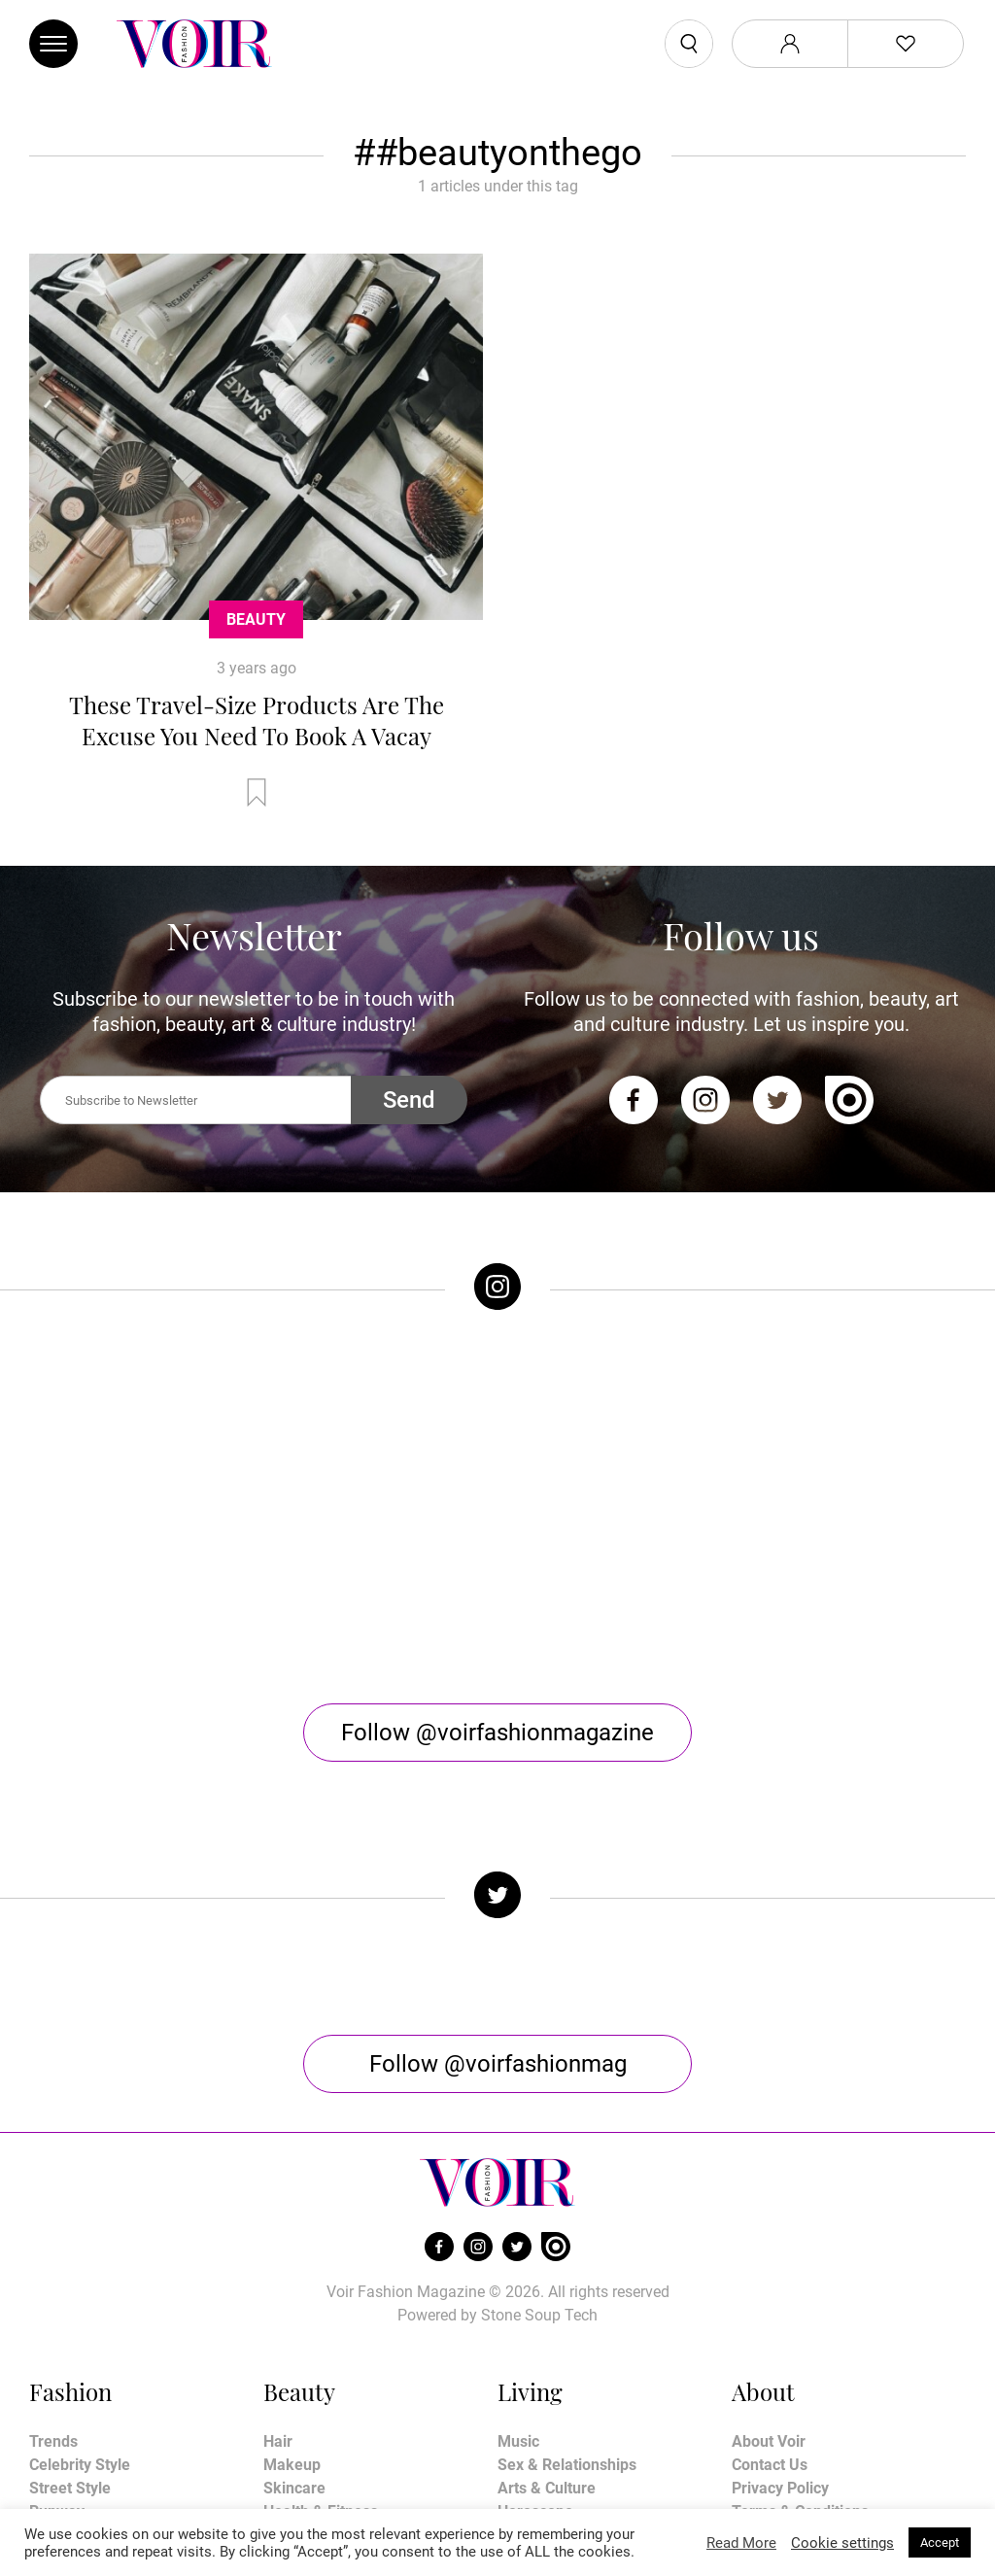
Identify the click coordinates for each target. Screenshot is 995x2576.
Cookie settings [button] (842, 2543)
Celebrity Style (79, 2305)
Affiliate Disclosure (798, 2375)
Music (518, 2282)
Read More (741, 2543)
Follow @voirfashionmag (498, 1904)
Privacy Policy (780, 2328)
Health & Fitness (320, 2352)
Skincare (294, 2328)
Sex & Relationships (567, 2305)
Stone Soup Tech (539, 2156)
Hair (277, 2282)
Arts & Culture (547, 2328)
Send (409, 1100)
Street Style (70, 2328)
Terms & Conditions (800, 2352)
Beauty (256, 619)
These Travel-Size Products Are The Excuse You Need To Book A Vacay (256, 720)
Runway (57, 2352)
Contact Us (769, 2305)
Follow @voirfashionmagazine (497, 1573)
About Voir (769, 2282)
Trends (53, 2282)
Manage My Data (791, 2398)
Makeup (292, 2305)
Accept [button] (939, 2542)
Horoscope (535, 2352)
